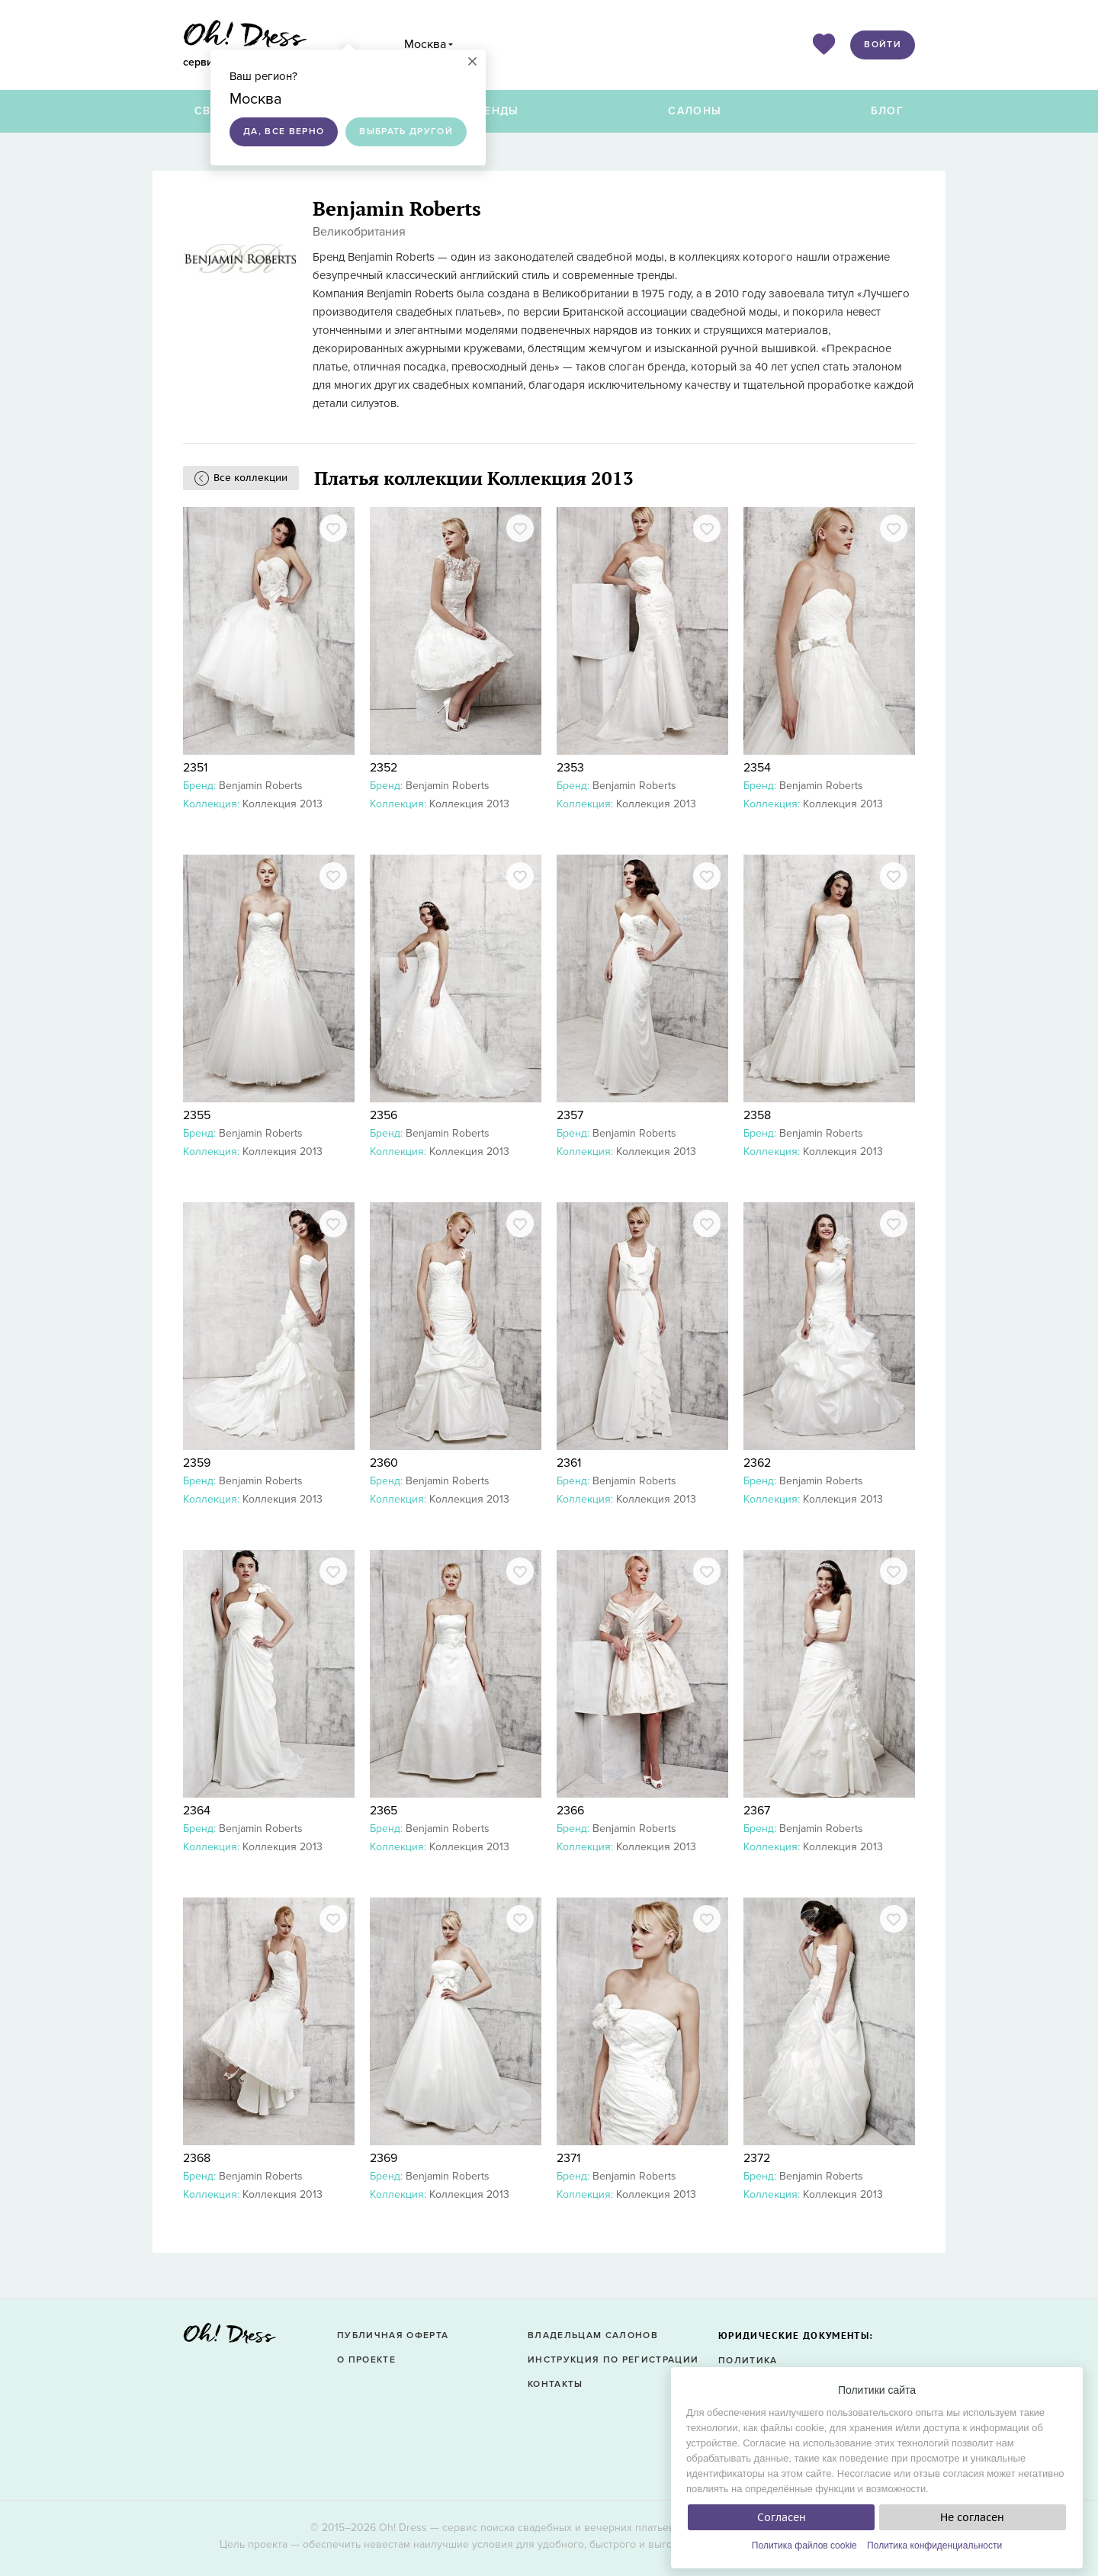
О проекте (366, 2360)
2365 (383, 1810)
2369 (383, 2158)
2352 (383, 767)
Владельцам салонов (593, 2335)
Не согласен (972, 2517)
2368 (196, 2158)
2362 (757, 1463)
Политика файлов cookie (804, 2545)
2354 (757, 767)
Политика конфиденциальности (934, 2545)
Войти (882, 44)
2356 (383, 1115)
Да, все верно (283, 131)
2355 (196, 1115)
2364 (196, 1810)
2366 (570, 1810)
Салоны (694, 110)
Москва (425, 44)
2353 (570, 767)
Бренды (494, 110)
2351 (195, 767)
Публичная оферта (392, 2335)
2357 (570, 1115)
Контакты (555, 2384)
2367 (756, 1810)
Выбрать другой (406, 131)
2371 (568, 2158)
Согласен (781, 2517)
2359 (196, 1463)
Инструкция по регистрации (613, 2360)
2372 (756, 2158)
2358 (757, 1115)
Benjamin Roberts (261, 785)
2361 (569, 1463)
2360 (384, 1463)
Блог (887, 110)
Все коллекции (250, 477)
